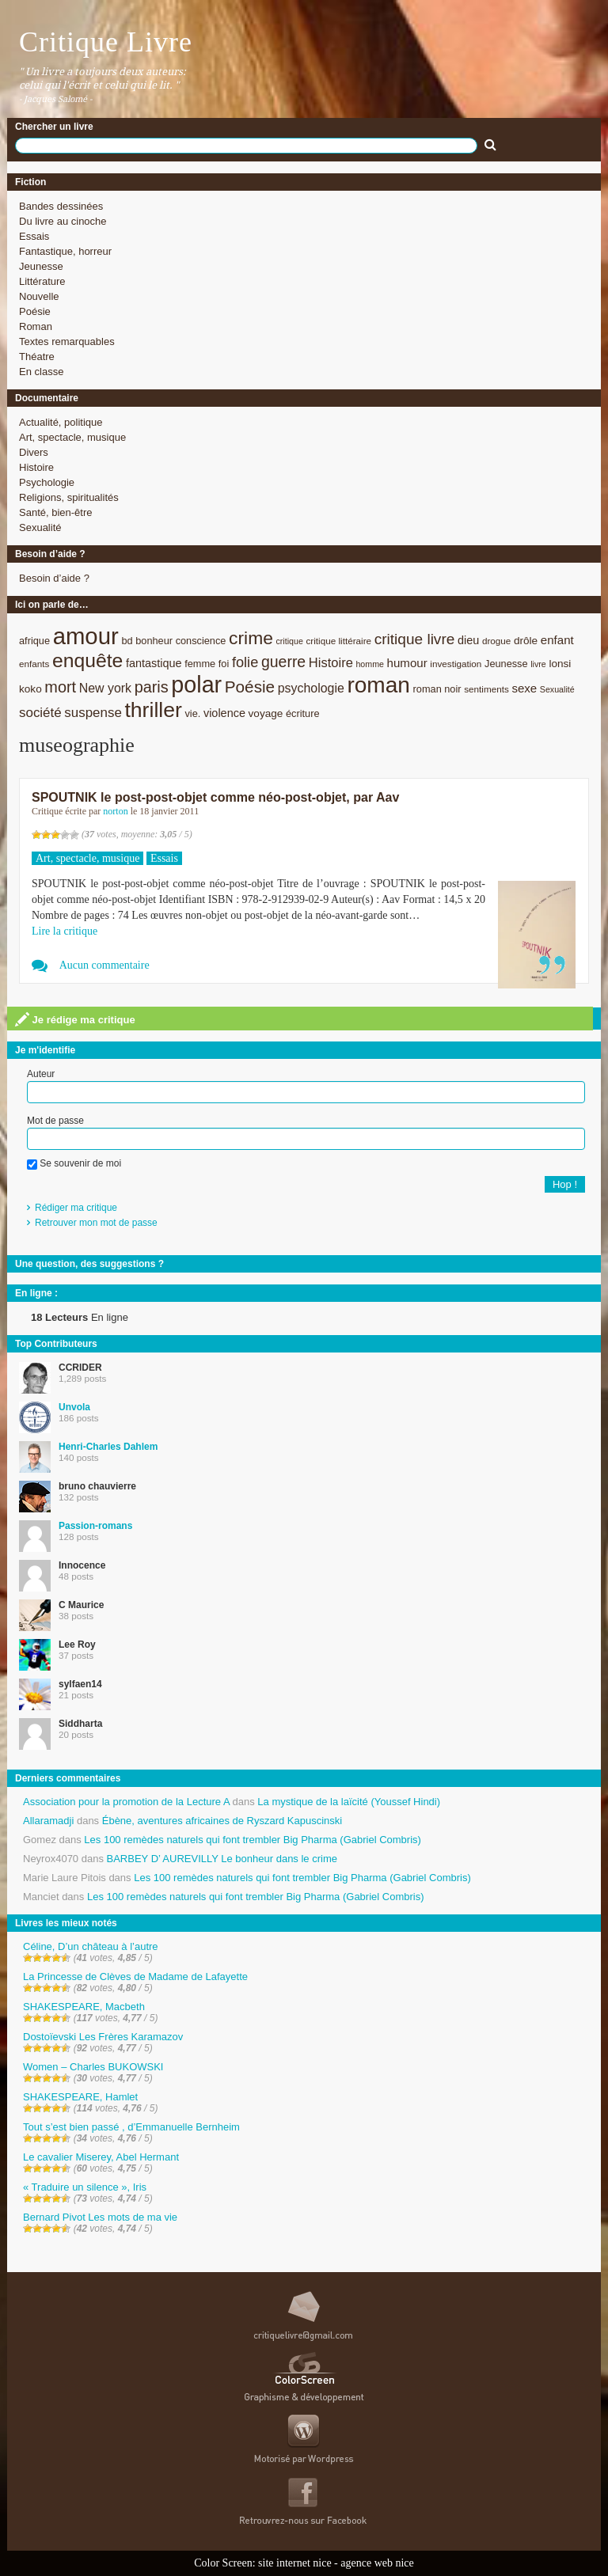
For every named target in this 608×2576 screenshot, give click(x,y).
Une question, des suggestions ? (89, 1263)
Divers (33, 452)
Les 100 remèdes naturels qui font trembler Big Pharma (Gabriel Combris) (252, 1840)
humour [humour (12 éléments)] (407, 663)
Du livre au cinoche (63, 221)
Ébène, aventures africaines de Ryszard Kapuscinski (222, 1821)
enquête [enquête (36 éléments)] (87, 660)
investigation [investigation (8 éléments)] (455, 663)
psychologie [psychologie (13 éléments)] (311, 688)
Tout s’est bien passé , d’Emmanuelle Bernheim (131, 2127)
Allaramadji (48, 1821)
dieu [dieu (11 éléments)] (468, 640)
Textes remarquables (67, 341)
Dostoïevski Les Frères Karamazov (103, 2037)
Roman (35, 326)
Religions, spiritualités (69, 497)
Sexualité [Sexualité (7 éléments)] (557, 689)
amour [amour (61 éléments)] (86, 636)
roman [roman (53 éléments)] (378, 685)
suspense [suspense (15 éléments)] (93, 712)
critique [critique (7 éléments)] (289, 641)
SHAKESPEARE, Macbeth (84, 2007)
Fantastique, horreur (65, 251)
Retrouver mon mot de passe (96, 1222)
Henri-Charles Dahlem (108, 1446)
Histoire (36, 467)
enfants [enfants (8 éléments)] (34, 663)
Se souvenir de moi (74, 1163)
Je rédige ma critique (75, 1019)
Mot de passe (55, 1120)
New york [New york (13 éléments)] (105, 688)
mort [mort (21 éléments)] (60, 687)
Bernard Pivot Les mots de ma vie (100, 2217)
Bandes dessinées (61, 206)
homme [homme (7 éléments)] (369, 664)
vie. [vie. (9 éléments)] (192, 713)
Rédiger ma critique (76, 1207)
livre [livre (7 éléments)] (538, 664)
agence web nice (377, 2563)
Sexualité (40, 527)
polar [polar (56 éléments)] (196, 684)
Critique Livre (105, 42)
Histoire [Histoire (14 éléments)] (331, 662)
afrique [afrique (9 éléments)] (34, 641)
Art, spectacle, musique (72, 437)
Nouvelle (39, 296)
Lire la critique (64, 931)
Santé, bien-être (56, 512)
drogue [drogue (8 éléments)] (496, 640)
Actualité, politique (61, 422)
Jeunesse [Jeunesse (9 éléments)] (506, 664)
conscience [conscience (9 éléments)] (201, 641)
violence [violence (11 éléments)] (224, 713)
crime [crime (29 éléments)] (251, 638)
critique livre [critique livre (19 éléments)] (414, 639)
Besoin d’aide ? (54, 578)
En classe (41, 371)
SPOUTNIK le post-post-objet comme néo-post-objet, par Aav (215, 797)
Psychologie (46, 482)
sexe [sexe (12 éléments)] (524, 688)
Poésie (35, 311)
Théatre (37, 356)
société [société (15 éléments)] (40, 712)
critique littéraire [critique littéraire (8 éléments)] (338, 640)
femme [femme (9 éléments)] (199, 664)
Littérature (42, 281)
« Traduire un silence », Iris (84, 2187)
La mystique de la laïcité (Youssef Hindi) (348, 1802)
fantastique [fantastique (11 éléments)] (154, 663)
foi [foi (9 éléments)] (223, 664)
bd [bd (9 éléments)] (126, 641)
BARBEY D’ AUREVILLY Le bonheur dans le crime (222, 1859)
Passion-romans (95, 1525)
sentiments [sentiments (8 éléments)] (486, 689)
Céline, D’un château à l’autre (90, 1946)
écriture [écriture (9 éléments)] (303, 713)
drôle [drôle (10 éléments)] (526, 641)
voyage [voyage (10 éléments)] (266, 713)
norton (115, 811)
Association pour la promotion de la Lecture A (126, 1802)
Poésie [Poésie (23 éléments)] (250, 686)
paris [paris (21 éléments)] (152, 687)
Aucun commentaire (104, 965)
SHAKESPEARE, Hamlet (80, 2097)
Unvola (74, 1407)
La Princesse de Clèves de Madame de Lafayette (135, 1976)
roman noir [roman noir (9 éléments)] (437, 689)
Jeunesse (41, 266)
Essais (34, 236)
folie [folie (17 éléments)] (245, 662)
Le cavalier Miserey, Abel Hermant (101, 2157)
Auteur (41, 1073)
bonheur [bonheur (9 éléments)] (154, 641)
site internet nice (295, 2563)
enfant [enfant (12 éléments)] (557, 640)
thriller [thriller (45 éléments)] (152, 710)
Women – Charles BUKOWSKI (93, 2067)
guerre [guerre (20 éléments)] (283, 661)
